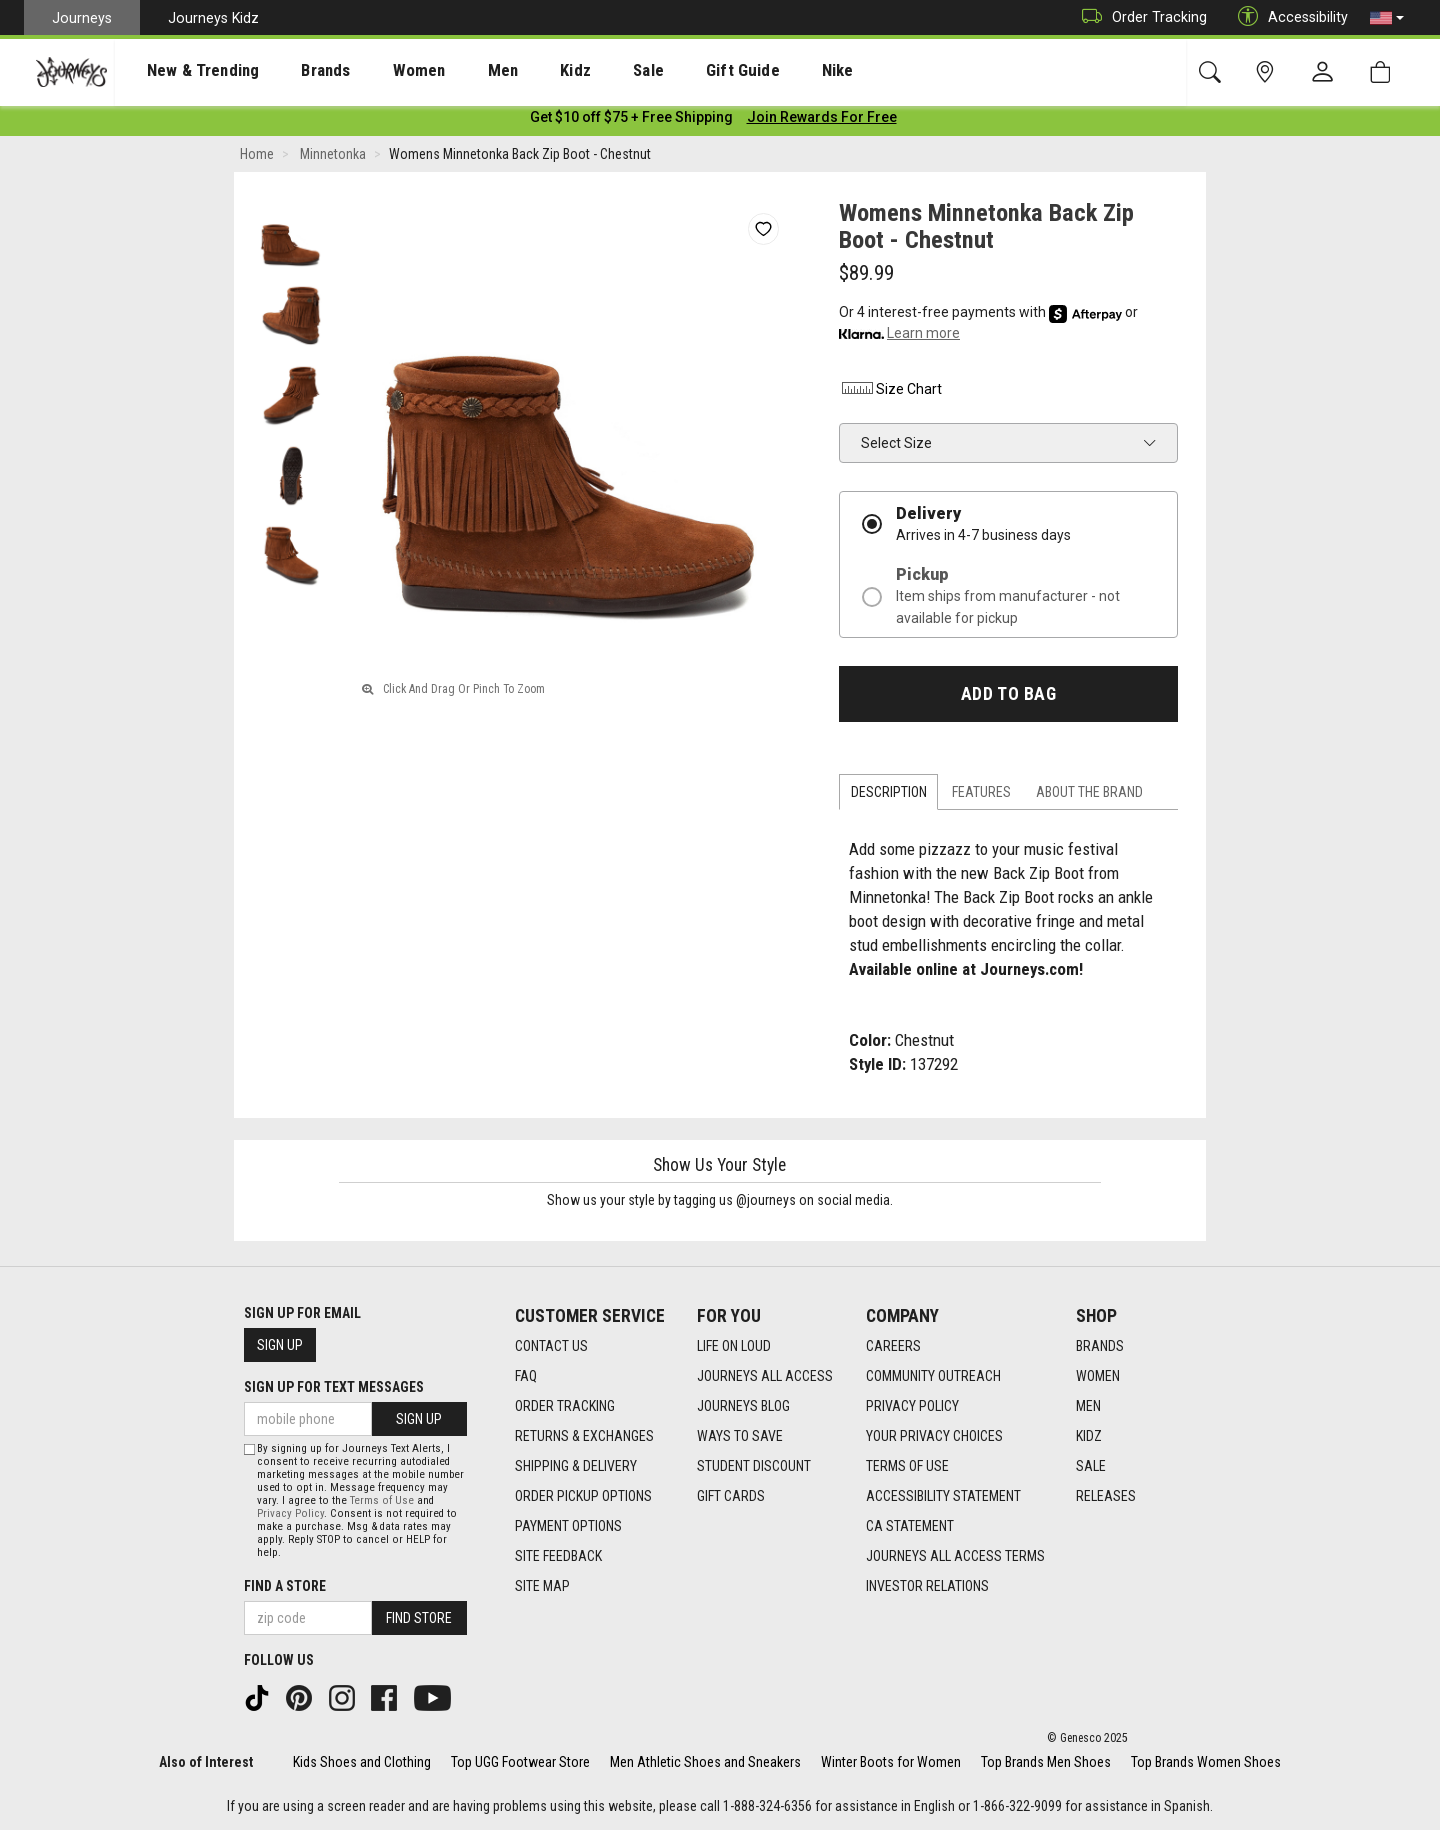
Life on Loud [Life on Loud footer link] (734, 1347)
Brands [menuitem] (294, 71)
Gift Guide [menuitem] (659, 71)
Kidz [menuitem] (514, 71)
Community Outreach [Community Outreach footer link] (933, 1377)
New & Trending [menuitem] (184, 71)
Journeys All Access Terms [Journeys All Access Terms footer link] (955, 1557)
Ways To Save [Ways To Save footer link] (740, 1437)
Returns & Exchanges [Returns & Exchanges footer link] (584, 1437)
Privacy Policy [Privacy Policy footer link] (912, 1407)
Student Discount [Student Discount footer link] (754, 1467)
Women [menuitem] (377, 71)
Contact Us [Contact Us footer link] (551, 1347)
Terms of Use (382, 1500)
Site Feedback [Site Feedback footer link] (558, 1557)
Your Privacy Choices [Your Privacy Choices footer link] (934, 1437)
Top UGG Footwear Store (520, 1762)
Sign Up (280, 1346)
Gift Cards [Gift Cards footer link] (731, 1497)
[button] (1387, 18)
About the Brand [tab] (1089, 796)
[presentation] (185, 70)
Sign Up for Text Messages (334, 1388)
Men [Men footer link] (1088, 1407)
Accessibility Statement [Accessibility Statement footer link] (943, 1497)
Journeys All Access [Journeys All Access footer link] (765, 1377)
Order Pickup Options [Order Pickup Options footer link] (583, 1497)
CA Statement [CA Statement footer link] (910, 1527)
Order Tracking (1139, 17)
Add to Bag (1008, 697)
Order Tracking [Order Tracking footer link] (565, 1407)
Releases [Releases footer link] (1106, 1497)
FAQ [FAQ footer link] (526, 1377)
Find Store (419, 1618)
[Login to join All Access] (631, 120)
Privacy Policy (290, 1513)
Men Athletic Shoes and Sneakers (705, 1762)
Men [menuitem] (450, 71)
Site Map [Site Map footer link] (542, 1587)
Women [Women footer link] (1098, 1377)
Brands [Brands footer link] (1100, 1347)
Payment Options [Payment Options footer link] (568, 1527)
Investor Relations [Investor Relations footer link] (927, 1587)
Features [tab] (981, 796)
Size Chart (890, 392)
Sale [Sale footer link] (1091, 1467)
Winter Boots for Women (891, 1762)
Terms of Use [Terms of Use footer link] (907, 1467)
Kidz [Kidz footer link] (1089, 1437)
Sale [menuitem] (578, 71)
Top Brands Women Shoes (1206, 1762)
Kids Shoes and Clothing (362, 1762)
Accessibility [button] (1288, 17)
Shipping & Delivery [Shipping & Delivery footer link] (576, 1467)
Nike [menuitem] (741, 71)
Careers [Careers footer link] (893, 1347)
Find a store (285, 1586)
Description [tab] (889, 796)
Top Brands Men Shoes (1046, 1762)
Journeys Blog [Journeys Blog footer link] (743, 1407)
